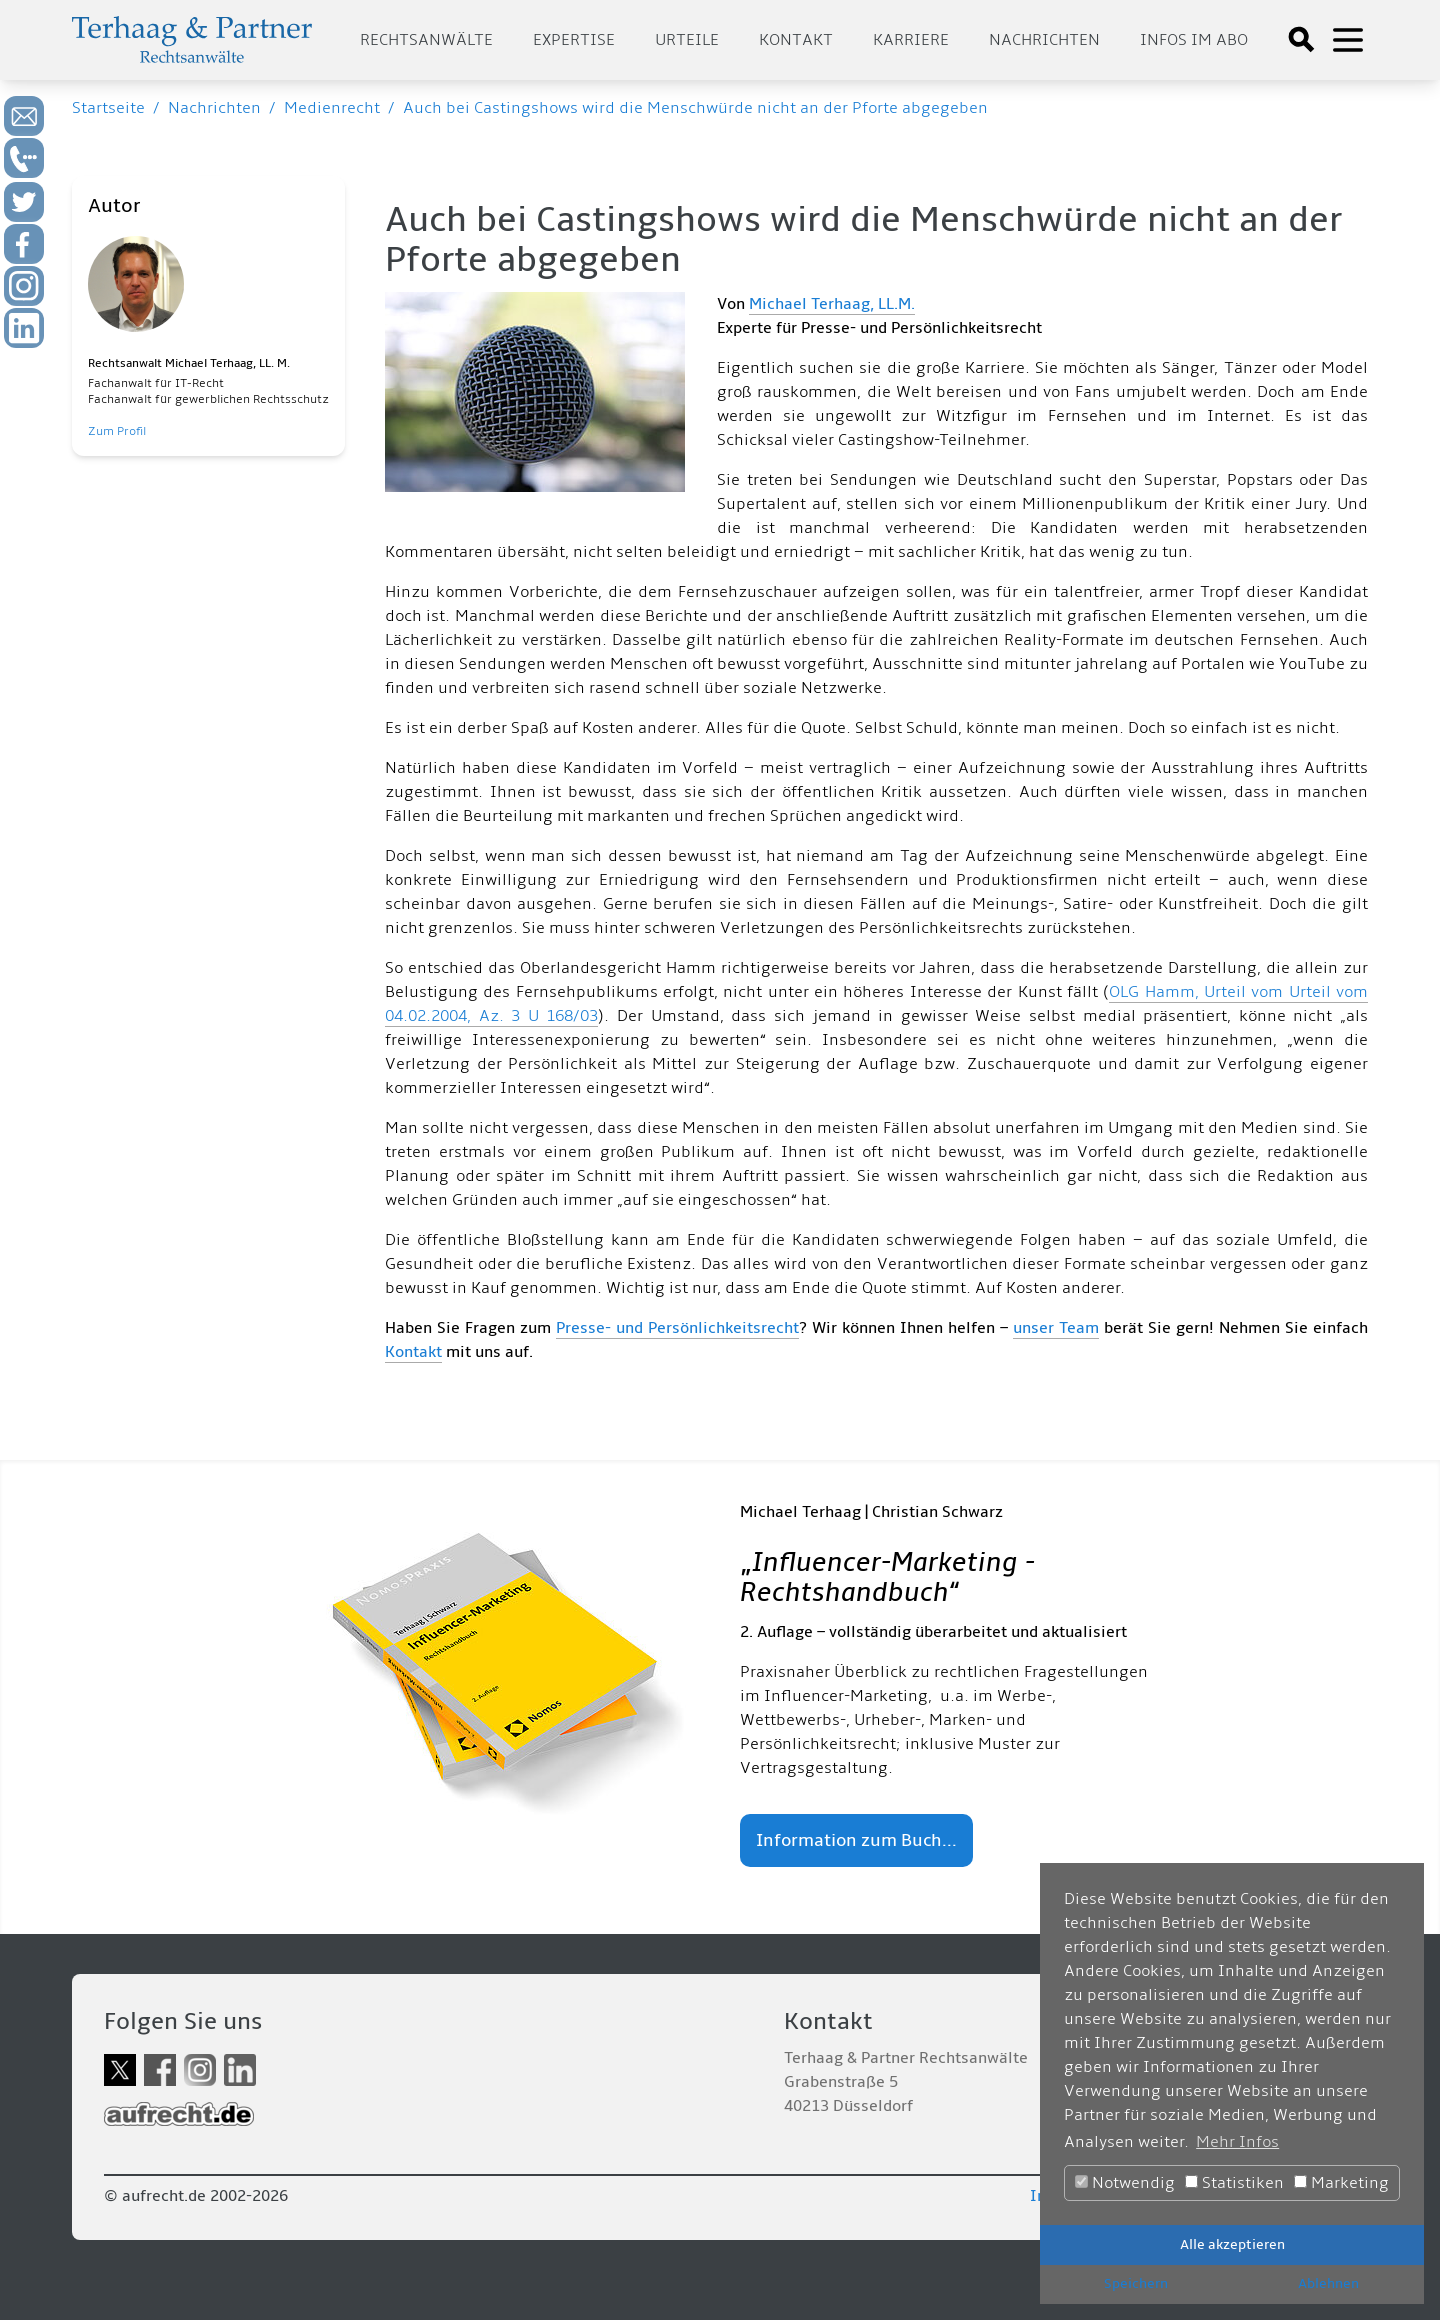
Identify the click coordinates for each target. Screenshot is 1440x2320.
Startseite (108, 108)
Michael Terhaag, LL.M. (832, 304)
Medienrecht (332, 108)
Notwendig (1125, 2183)
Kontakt (796, 40)
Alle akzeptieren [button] (1232, 2244)
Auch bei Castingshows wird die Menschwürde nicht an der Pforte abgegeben (695, 108)
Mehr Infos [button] (1237, 2142)
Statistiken (1234, 2183)
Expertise (574, 40)
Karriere (911, 40)
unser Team (1056, 1328)
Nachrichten (1044, 40)
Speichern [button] (1136, 2283)
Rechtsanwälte (426, 40)
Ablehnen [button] (1328, 2283)
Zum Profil (117, 431)
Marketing (1341, 2183)
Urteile (687, 40)
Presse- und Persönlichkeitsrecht (677, 1328)
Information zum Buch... (856, 1840)
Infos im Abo (1194, 40)
